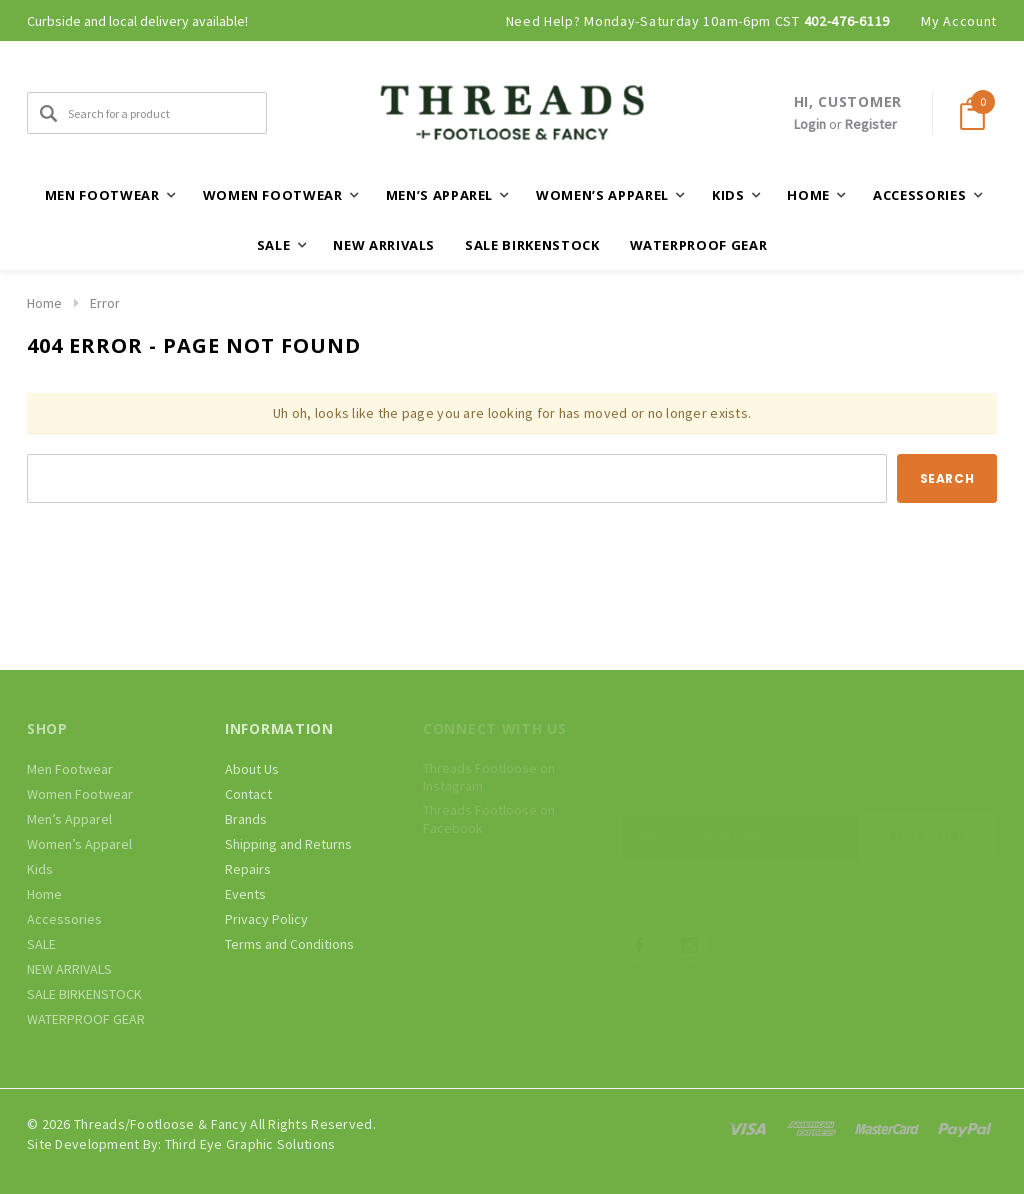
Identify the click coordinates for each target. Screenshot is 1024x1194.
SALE (41, 944)
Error (105, 303)
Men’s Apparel (69, 819)
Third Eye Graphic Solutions (250, 1144)
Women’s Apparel (79, 844)
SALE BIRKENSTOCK (532, 245)
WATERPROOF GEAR (699, 245)
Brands (246, 819)
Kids (40, 869)
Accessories (64, 919)
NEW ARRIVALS (384, 245)
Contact (248, 794)
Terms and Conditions (289, 944)
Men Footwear (70, 769)
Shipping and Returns (288, 844)
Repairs (248, 869)
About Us (252, 769)
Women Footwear (80, 794)
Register (871, 124)
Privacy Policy (266, 919)
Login (810, 124)
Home (44, 303)
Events (245, 894)
